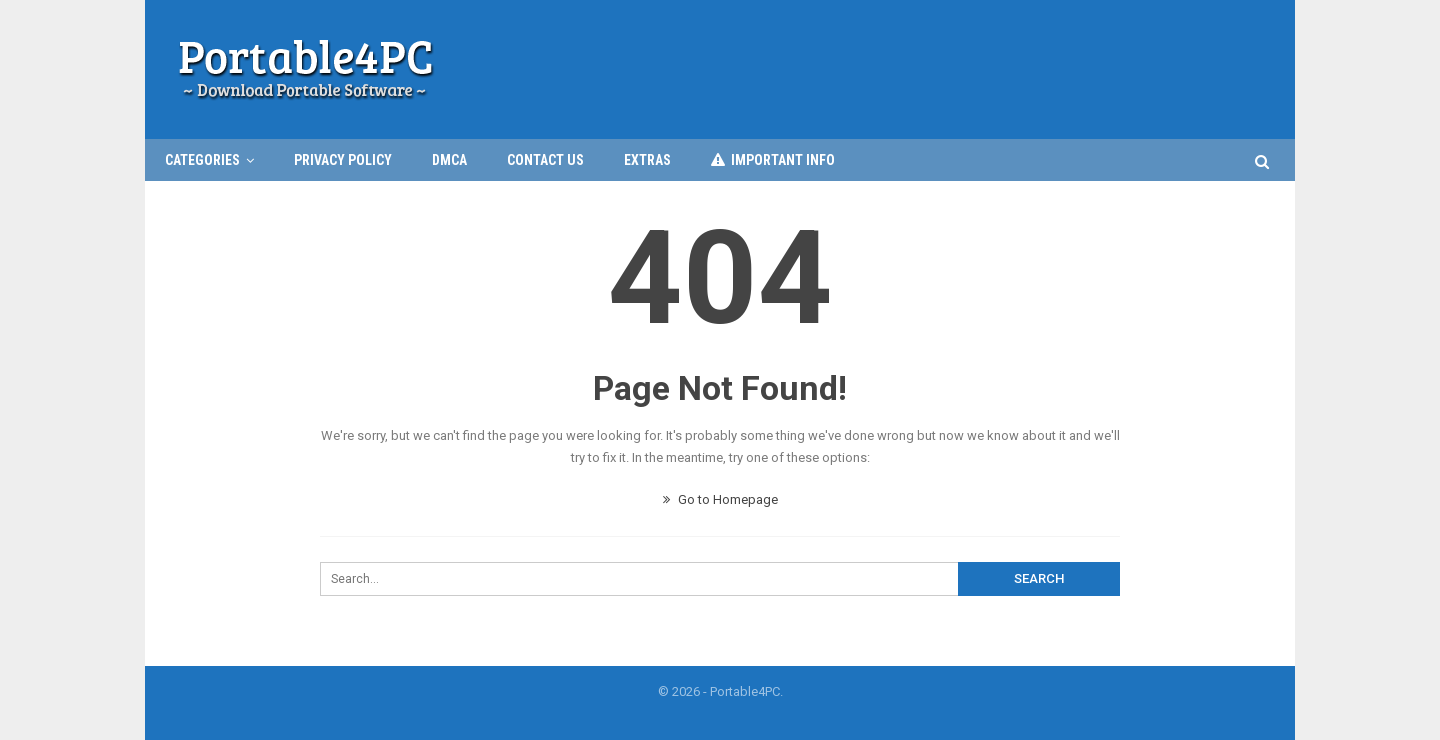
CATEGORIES (202, 160)
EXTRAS (647, 160)
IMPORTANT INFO (773, 160)
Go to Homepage (720, 499)
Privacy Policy (343, 160)
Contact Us (545, 160)
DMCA (449, 160)
